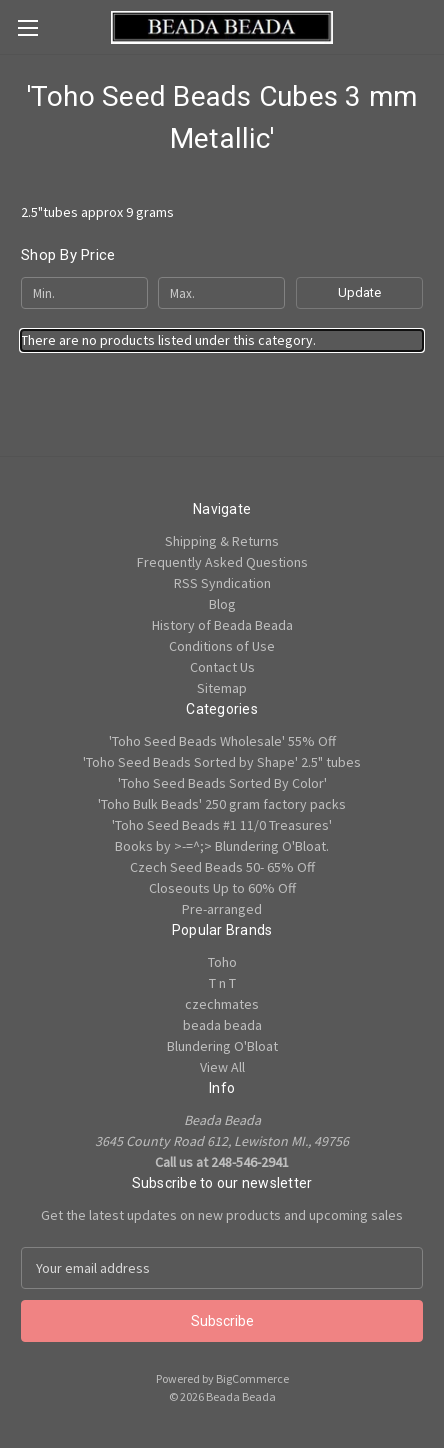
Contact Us (222, 667)
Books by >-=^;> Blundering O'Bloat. (222, 846)
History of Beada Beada (222, 625)
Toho (222, 962)
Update (359, 292)
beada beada (222, 1025)
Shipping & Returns (222, 541)
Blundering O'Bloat (222, 1046)
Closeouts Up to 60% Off (222, 888)
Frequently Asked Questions (222, 562)
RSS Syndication (222, 583)
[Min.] (84, 293)
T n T (222, 983)
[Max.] (221, 293)
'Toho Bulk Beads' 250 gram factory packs (222, 804)
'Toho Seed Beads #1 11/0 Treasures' (222, 825)
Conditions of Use (222, 646)
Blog (222, 604)
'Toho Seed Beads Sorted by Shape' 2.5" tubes (222, 762)
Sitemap (222, 688)
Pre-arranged (222, 909)
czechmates (222, 1004)
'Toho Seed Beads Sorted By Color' (222, 783)
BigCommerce (252, 1378)
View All (222, 1067)
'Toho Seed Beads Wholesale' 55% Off (222, 741)
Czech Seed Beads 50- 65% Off (222, 867)
